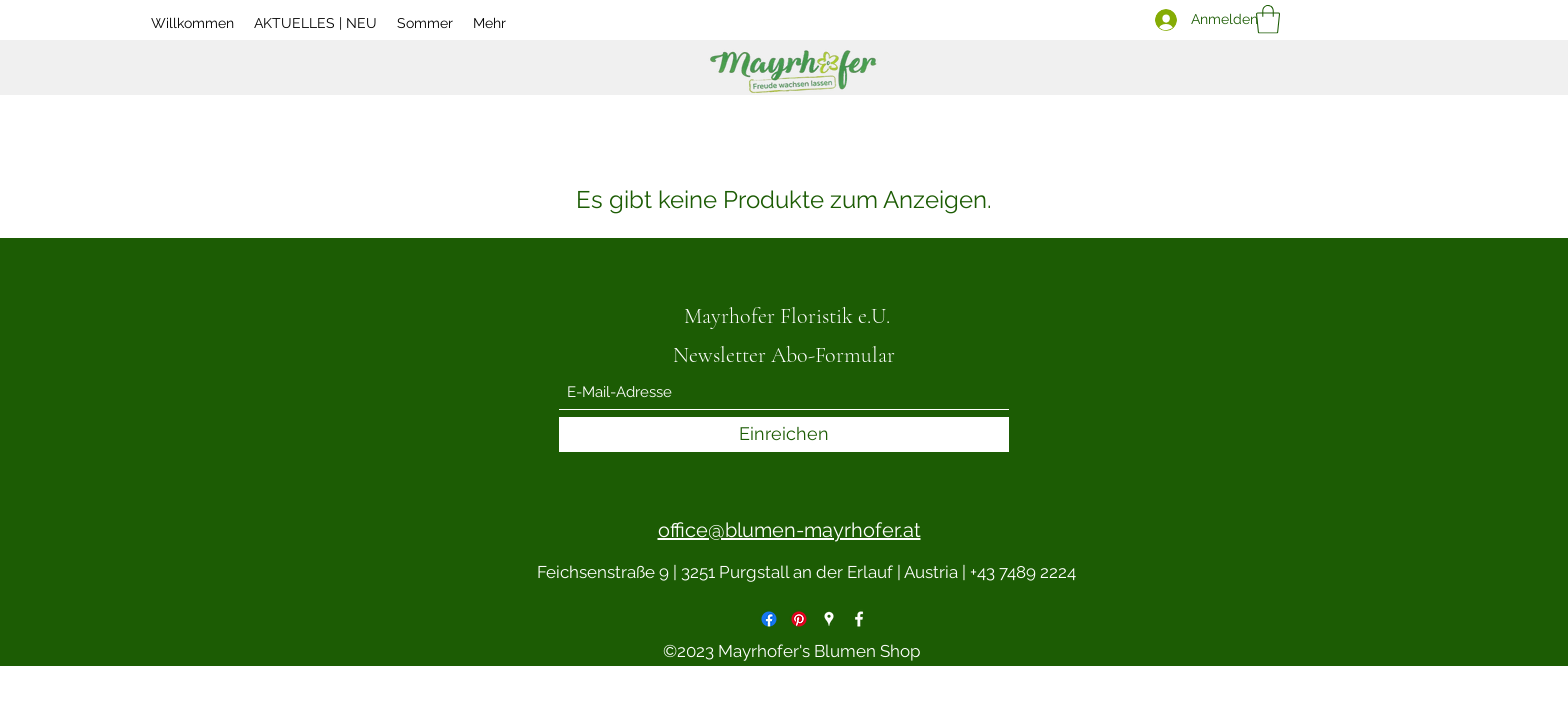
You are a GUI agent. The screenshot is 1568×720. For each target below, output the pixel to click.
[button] (1268, 19)
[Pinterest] (799, 619)
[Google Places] (829, 619)
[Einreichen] (784, 434)
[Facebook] (769, 619)
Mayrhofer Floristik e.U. (787, 316)
